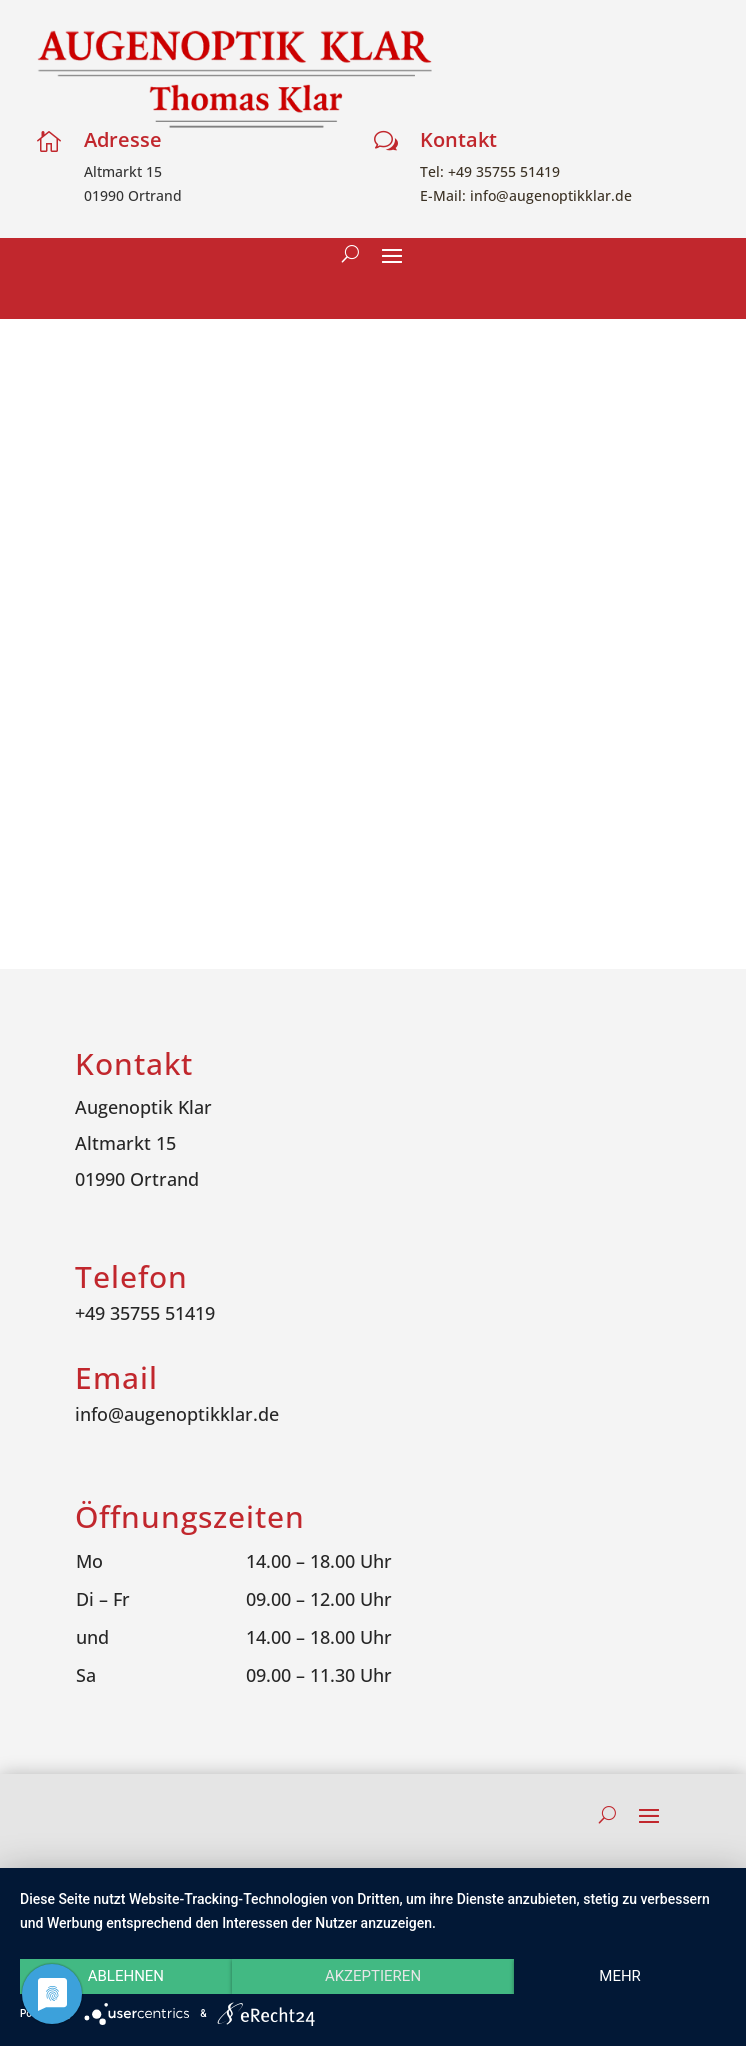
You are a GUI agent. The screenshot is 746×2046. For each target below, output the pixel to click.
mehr (620, 1976)
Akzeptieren (373, 1976)
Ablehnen (126, 1976)
